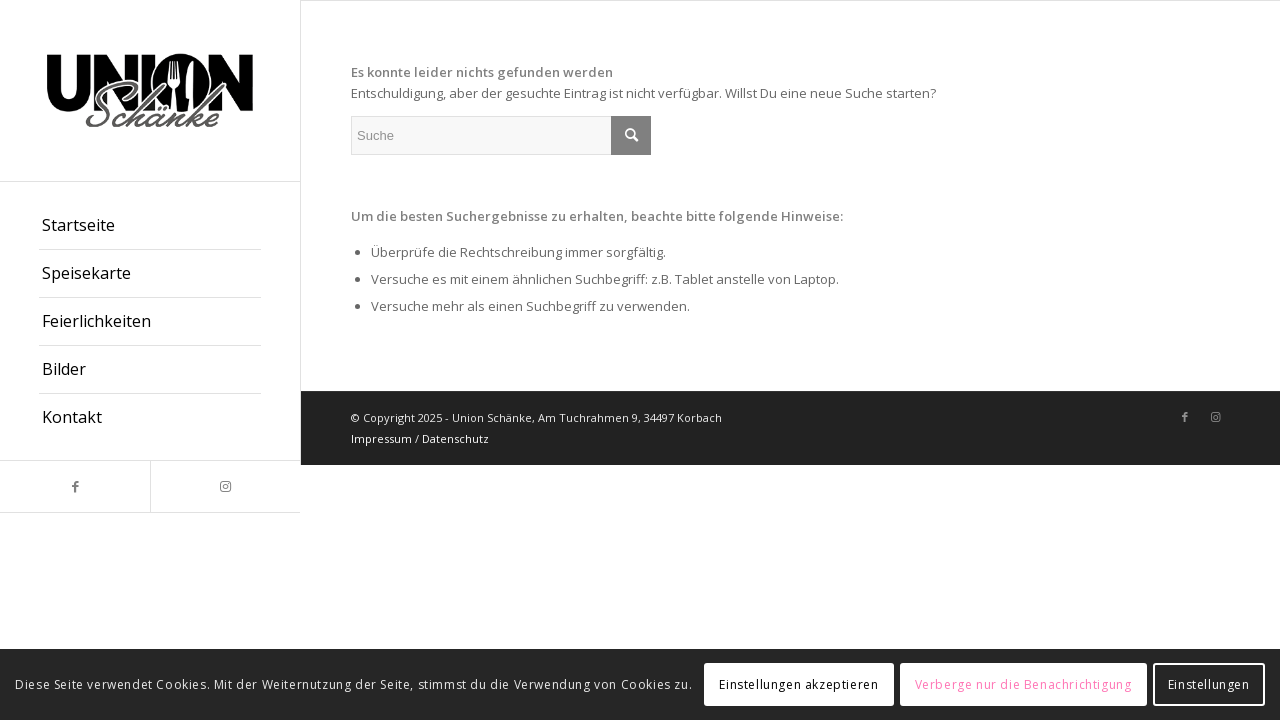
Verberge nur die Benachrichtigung (1023, 684)
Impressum (381, 438)
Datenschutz (455, 438)
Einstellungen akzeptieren (798, 684)
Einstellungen (1209, 684)
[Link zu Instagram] (225, 486)
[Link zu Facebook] (75, 486)
